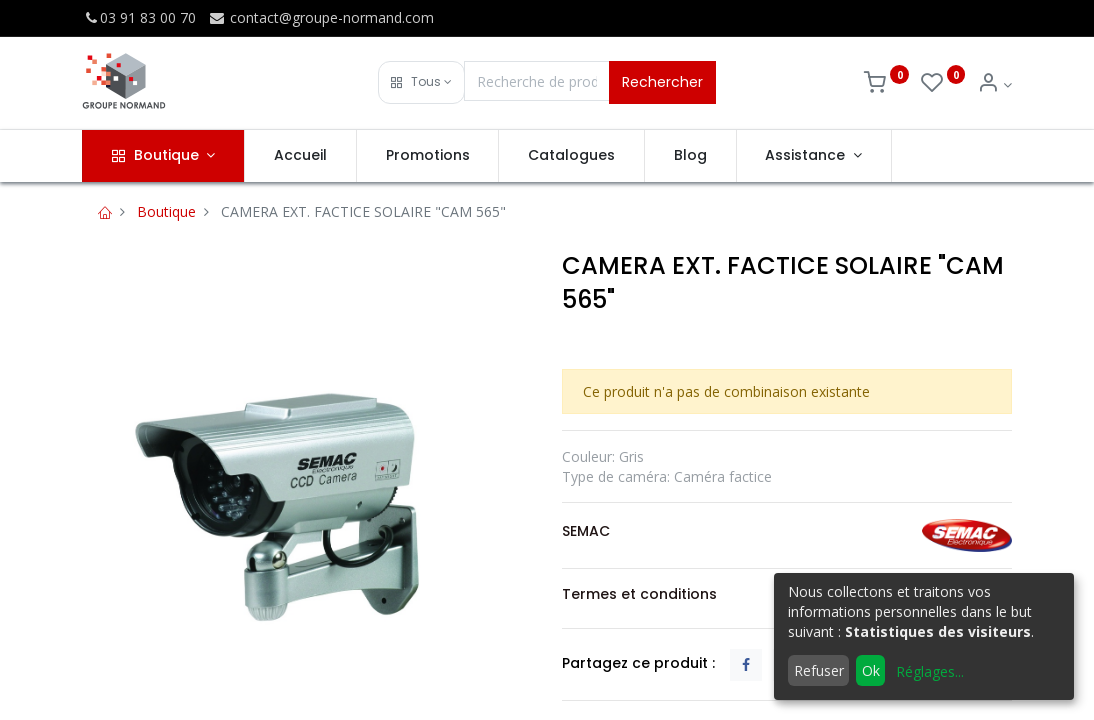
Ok (871, 670)
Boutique (166, 211)
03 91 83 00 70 (139, 17)
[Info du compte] (994, 84)
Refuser (819, 670)
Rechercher (662, 82)
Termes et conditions (639, 594)
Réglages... (930, 671)
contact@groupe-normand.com (321, 17)
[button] (421, 82)
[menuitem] (300, 156)
